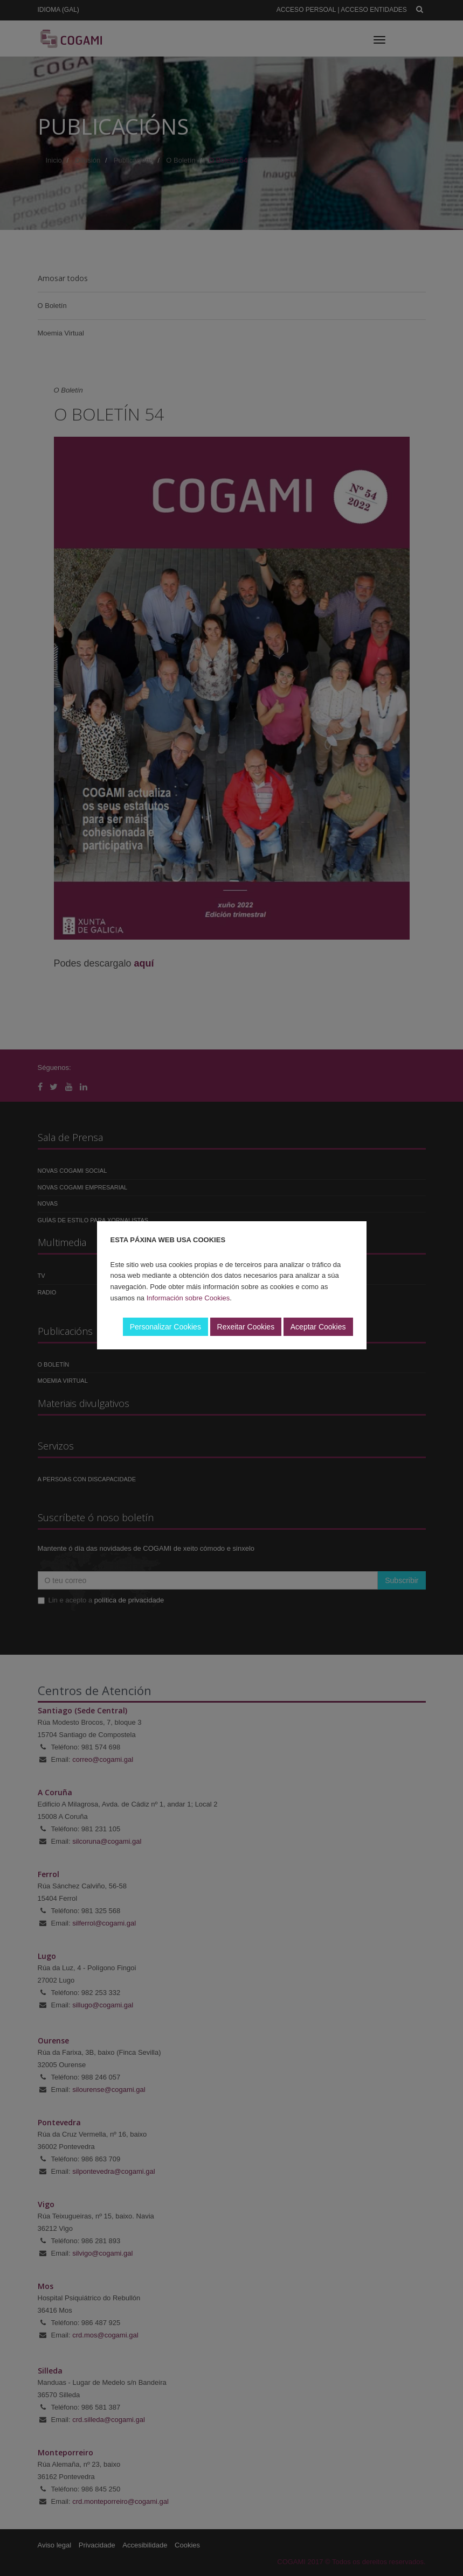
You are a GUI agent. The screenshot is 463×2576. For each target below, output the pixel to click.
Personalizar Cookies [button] (165, 1326)
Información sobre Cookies (188, 1298)
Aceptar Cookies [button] (318, 1326)
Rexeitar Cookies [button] (246, 1326)
